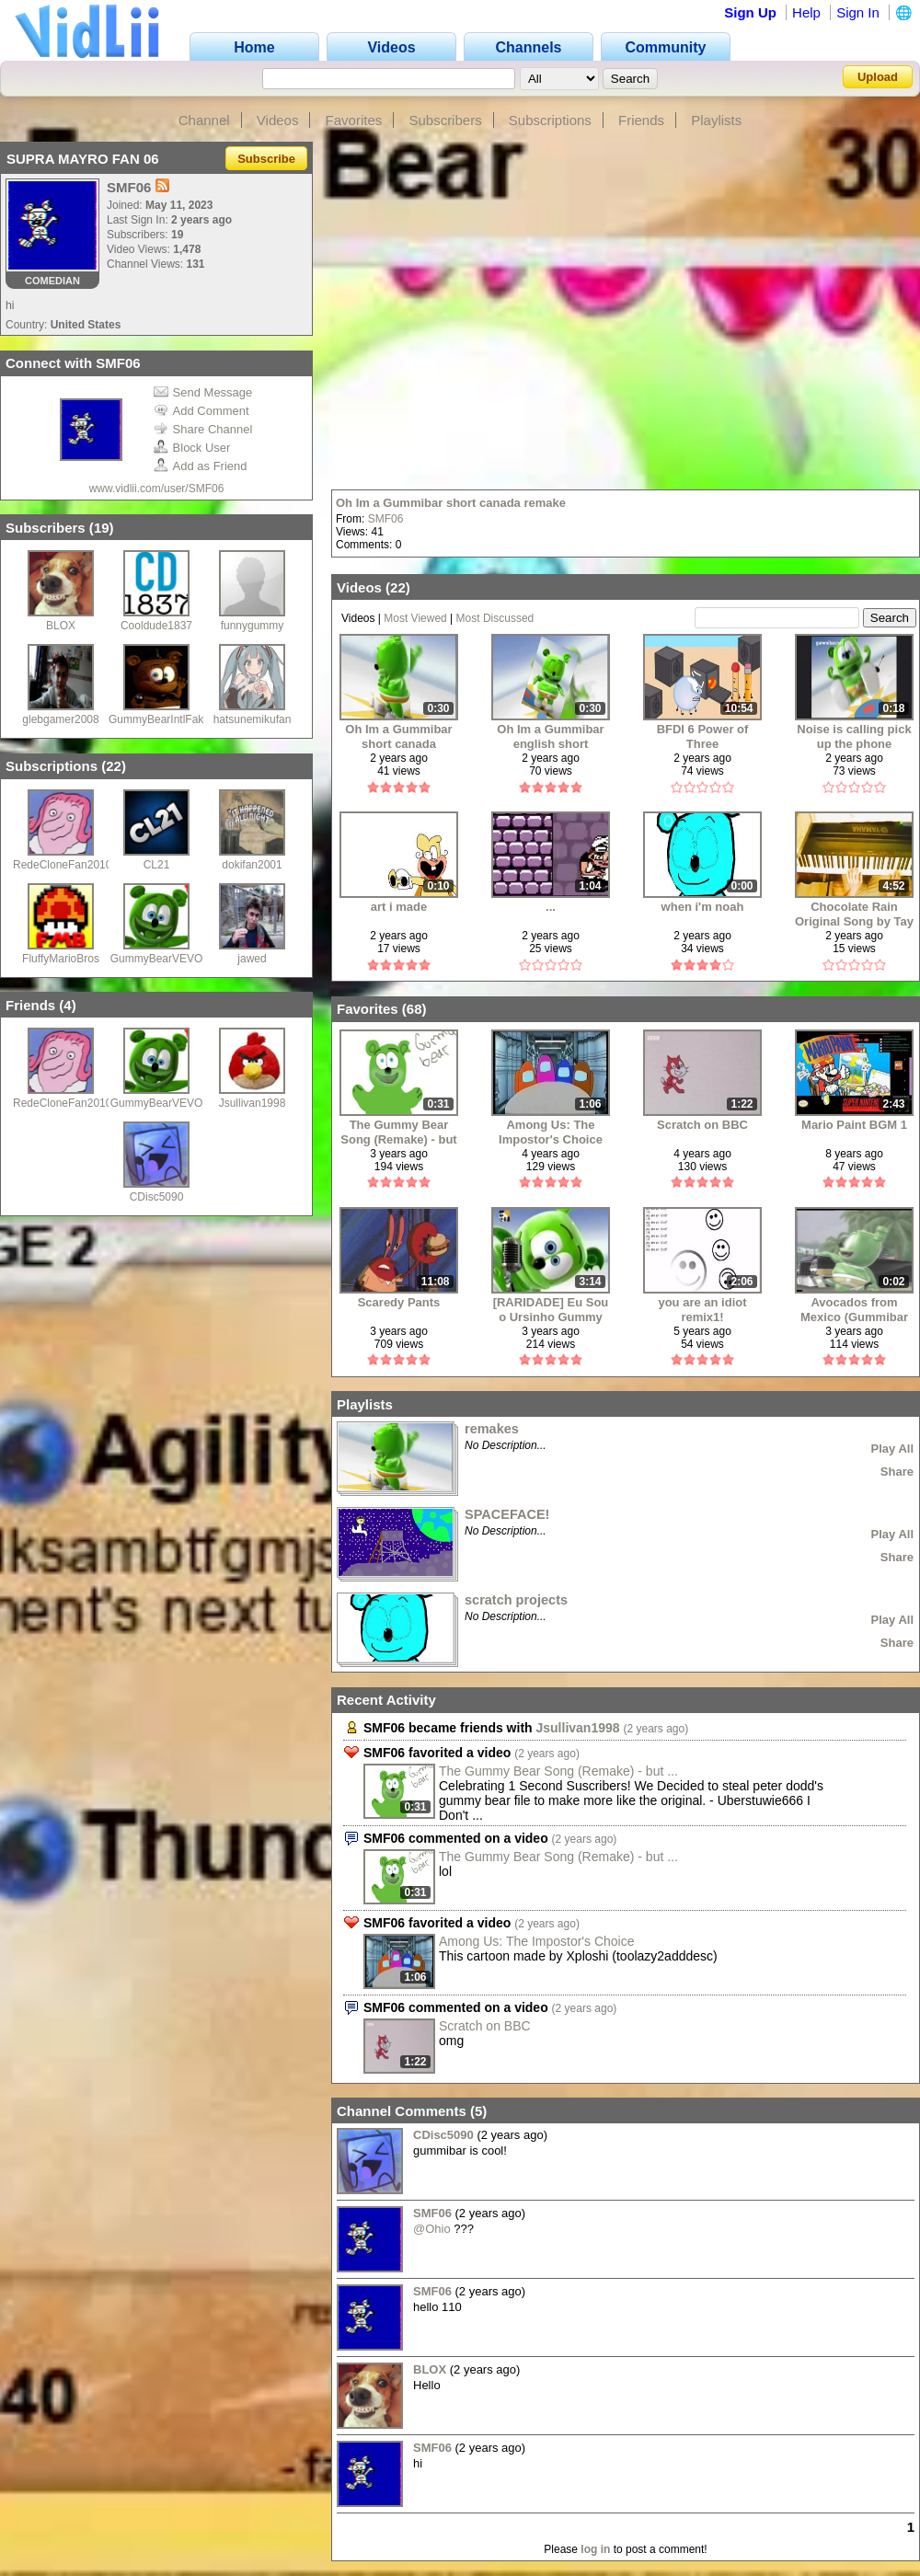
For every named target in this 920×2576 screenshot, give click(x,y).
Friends (641, 120)
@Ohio (432, 2229)
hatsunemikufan (252, 719)
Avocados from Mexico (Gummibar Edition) (854, 1309)
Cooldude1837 (156, 625)
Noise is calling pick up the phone (854, 736)
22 (113, 766)
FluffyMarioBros (60, 958)
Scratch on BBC (702, 1125)
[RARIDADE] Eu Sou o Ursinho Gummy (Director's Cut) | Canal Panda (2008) (551, 1309)
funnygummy (252, 625)
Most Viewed (415, 618)
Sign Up (750, 12)
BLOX (60, 625)
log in (595, 2549)
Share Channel (203, 429)
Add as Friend (200, 466)
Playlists (716, 120)
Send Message (203, 392)
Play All (892, 1448)
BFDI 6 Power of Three (703, 736)
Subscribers (444, 120)
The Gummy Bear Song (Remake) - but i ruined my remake (398, 1132)
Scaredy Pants (399, 1302)
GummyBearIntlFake (159, 719)
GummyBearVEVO (156, 958)
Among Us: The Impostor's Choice (551, 1132)
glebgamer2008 (60, 719)
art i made (399, 907)
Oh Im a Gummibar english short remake (550, 736)
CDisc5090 (157, 1196)
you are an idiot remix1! (702, 1309)
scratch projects (516, 1600)
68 (414, 1009)
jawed (251, 958)
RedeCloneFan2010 (62, 864)
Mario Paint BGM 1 (854, 1125)
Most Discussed (495, 618)
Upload (877, 77)
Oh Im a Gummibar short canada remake (451, 503)
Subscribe (266, 159)
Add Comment (201, 411)
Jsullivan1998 (252, 1103)
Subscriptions (550, 120)
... (551, 907)
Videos (278, 120)
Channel (204, 120)
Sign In (858, 12)
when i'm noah (702, 907)
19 (101, 527)
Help (806, 12)
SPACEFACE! (507, 1514)
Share (897, 1471)
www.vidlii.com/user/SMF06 (156, 488)
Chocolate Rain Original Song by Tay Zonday (854, 914)
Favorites (354, 120)
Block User (192, 447)
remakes (492, 1428)
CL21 (157, 864)
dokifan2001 (252, 864)
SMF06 (386, 518)
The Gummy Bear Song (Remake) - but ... (558, 1771)
